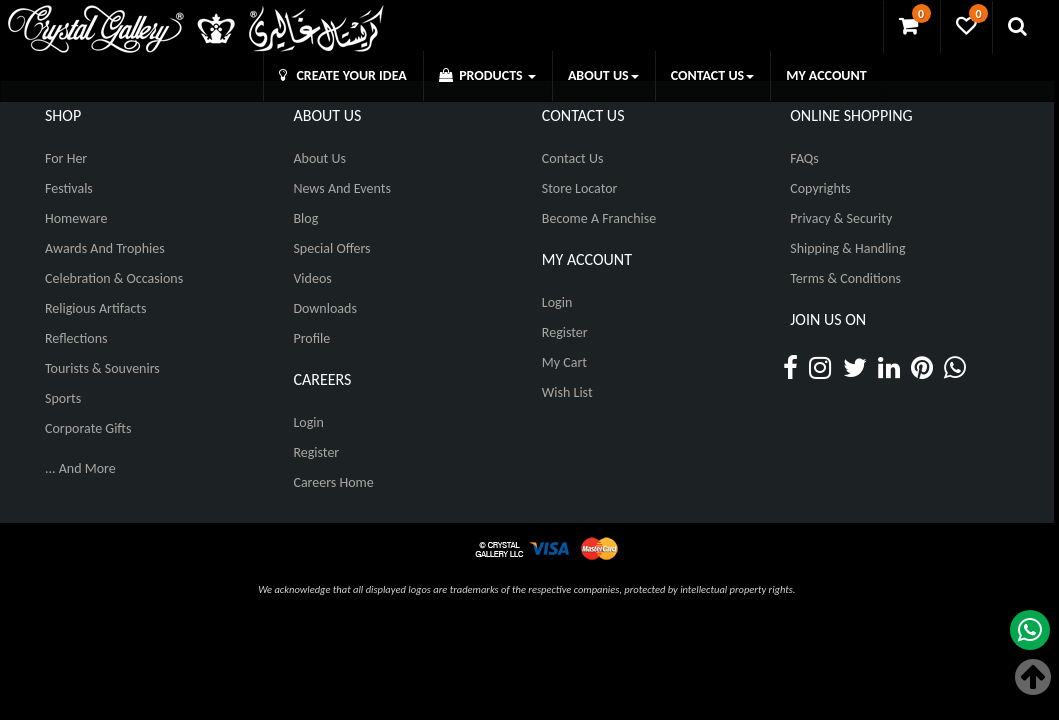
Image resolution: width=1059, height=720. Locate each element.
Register (316, 452)
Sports (63, 398)
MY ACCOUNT (826, 75)
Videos (312, 278)
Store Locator (580, 188)
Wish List (567, 392)
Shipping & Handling (847, 248)
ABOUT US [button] (603, 75)
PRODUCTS (487, 75)
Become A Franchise (599, 218)
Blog (305, 218)
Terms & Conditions (845, 278)
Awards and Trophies (105, 248)
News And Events (342, 188)
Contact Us (573, 158)
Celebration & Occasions (114, 278)
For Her (66, 158)
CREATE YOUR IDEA (343, 75)
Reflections (76, 338)
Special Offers (331, 248)
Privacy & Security (841, 218)
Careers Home (333, 482)
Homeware (76, 218)
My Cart (564, 362)
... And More (80, 468)
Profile (311, 338)
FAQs (804, 158)
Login (308, 422)
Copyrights (820, 188)
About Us (319, 158)
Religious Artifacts (96, 308)
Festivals (69, 188)
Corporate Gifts (88, 428)
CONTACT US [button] (712, 75)
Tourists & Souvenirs (102, 368)
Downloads (324, 308)
